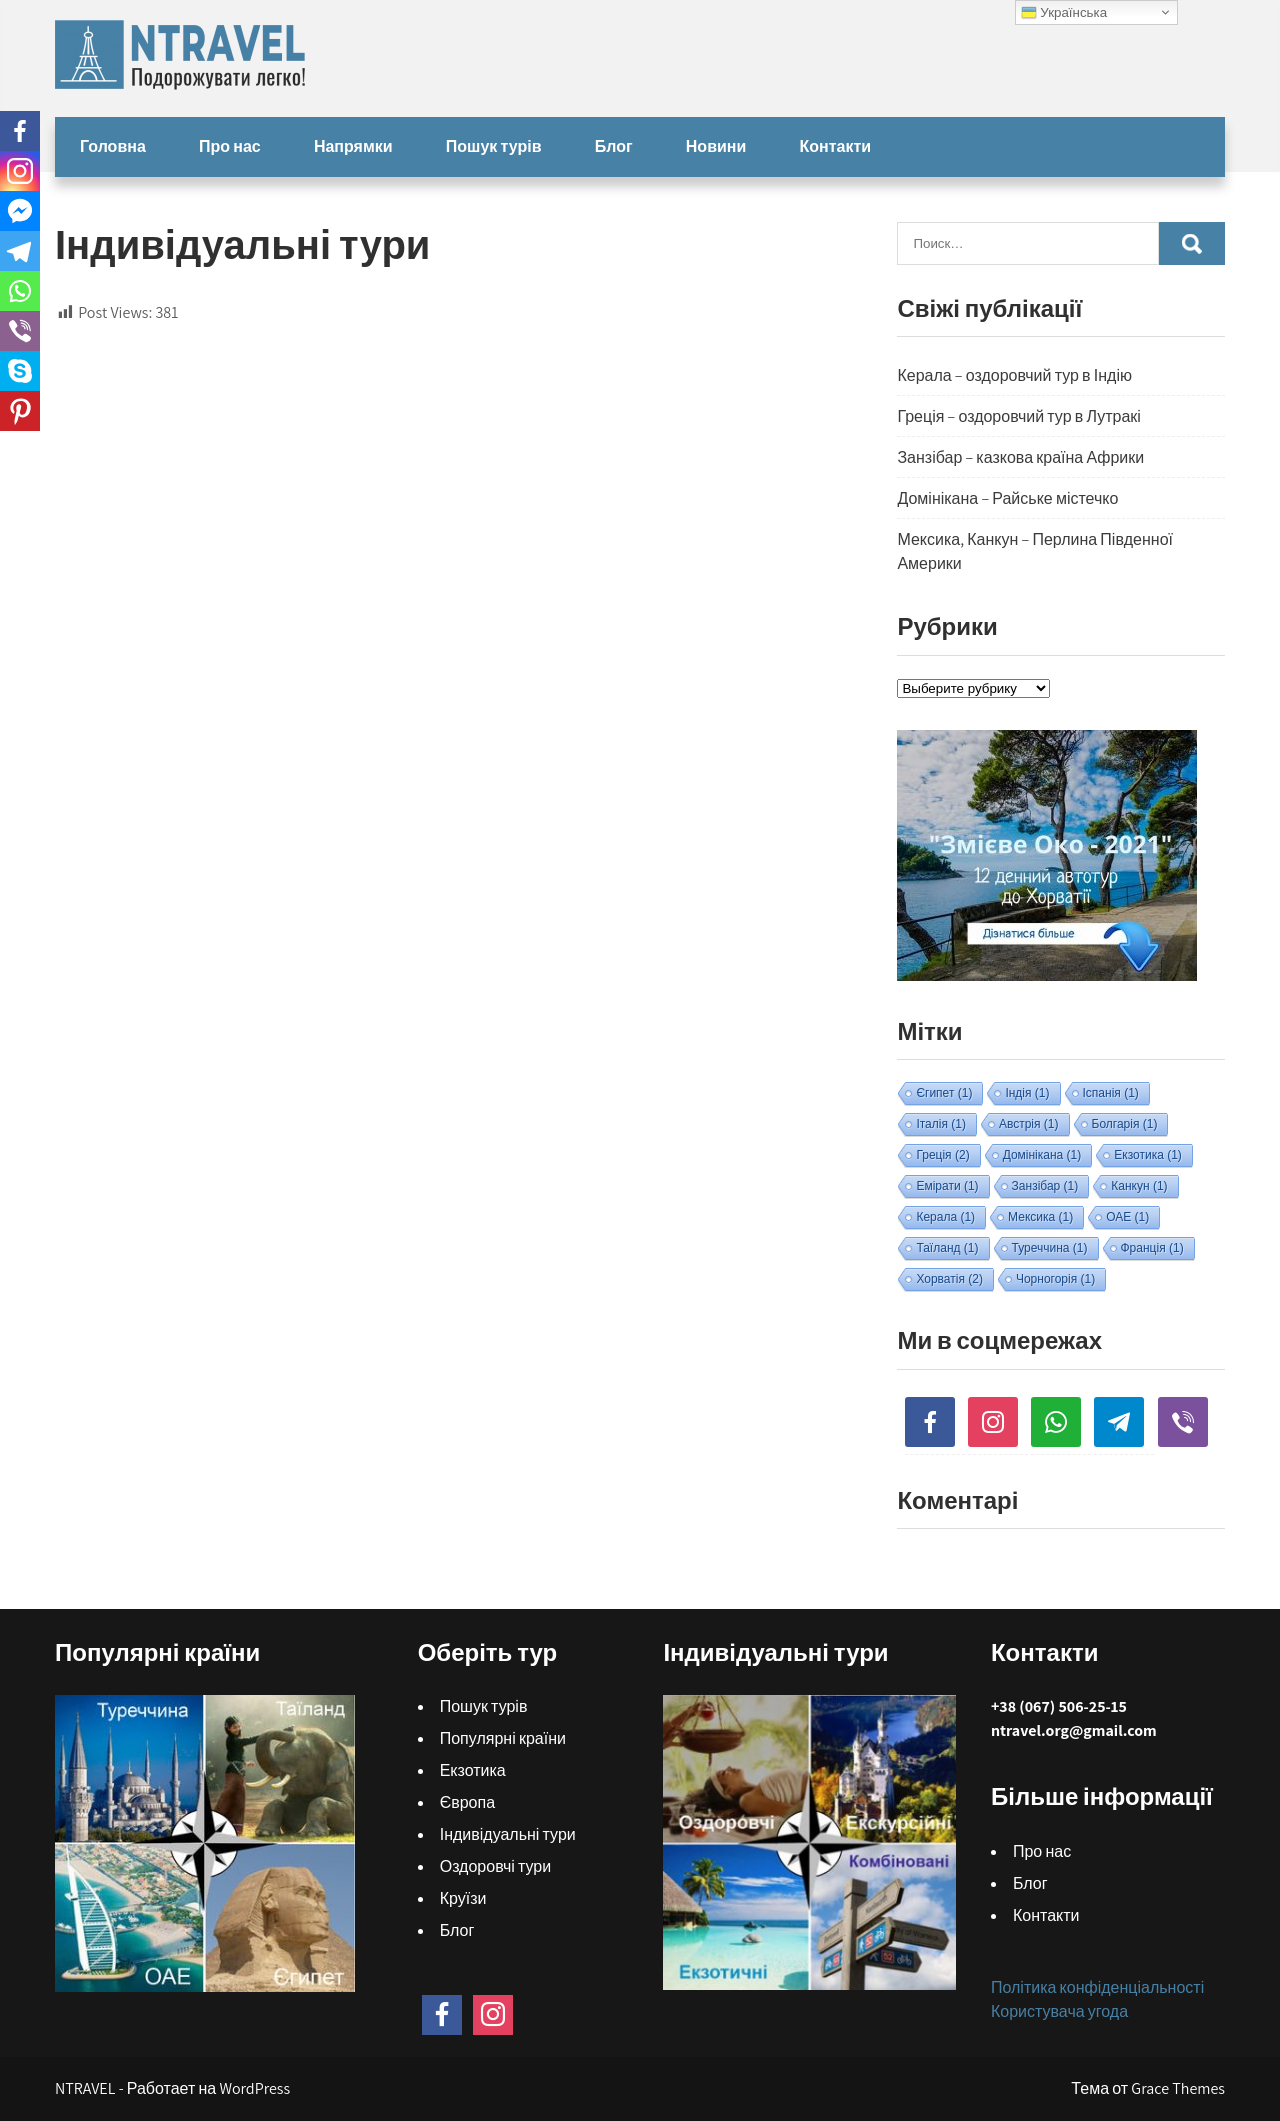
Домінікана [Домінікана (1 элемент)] (1042, 1155)
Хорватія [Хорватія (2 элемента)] (949, 1279)
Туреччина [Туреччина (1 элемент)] (1050, 1248)
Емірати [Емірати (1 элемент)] (947, 1186)
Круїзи (463, 1898)
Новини (716, 146)
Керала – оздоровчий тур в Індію (1014, 375)
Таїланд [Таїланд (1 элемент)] (947, 1248)
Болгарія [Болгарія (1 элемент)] (1125, 1124)
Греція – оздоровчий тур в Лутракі (1018, 416)
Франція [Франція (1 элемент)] (1152, 1248)
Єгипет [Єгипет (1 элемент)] (944, 1093)
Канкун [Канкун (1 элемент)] (1139, 1186)
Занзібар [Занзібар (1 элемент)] (1045, 1186)
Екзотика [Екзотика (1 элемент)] (1148, 1155)
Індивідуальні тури (508, 1834)
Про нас (230, 146)
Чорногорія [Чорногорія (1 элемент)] (1055, 1279)
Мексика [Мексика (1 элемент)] (1040, 1217)
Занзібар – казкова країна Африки (1020, 457)
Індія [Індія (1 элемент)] (1027, 1093)
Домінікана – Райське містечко (1007, 498)
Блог (614, 146)
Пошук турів (494, 146)
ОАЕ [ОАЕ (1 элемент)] (1127, 1217)
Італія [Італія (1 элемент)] (941, 1124)
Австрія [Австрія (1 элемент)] (1029, 1124)
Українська (1064, 13)
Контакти (836, 146)
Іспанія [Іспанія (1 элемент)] (1111, 1093)
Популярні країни (503, 1738)
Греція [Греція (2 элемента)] (942, 1155)
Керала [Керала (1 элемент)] (945, 1217)
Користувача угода (1059, 2011)
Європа (467, 1802)
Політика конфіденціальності (1097, 1987)
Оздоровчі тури (496, 1866)
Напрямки (353, 146)
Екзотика (473, 1770)
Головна (113, 146)
